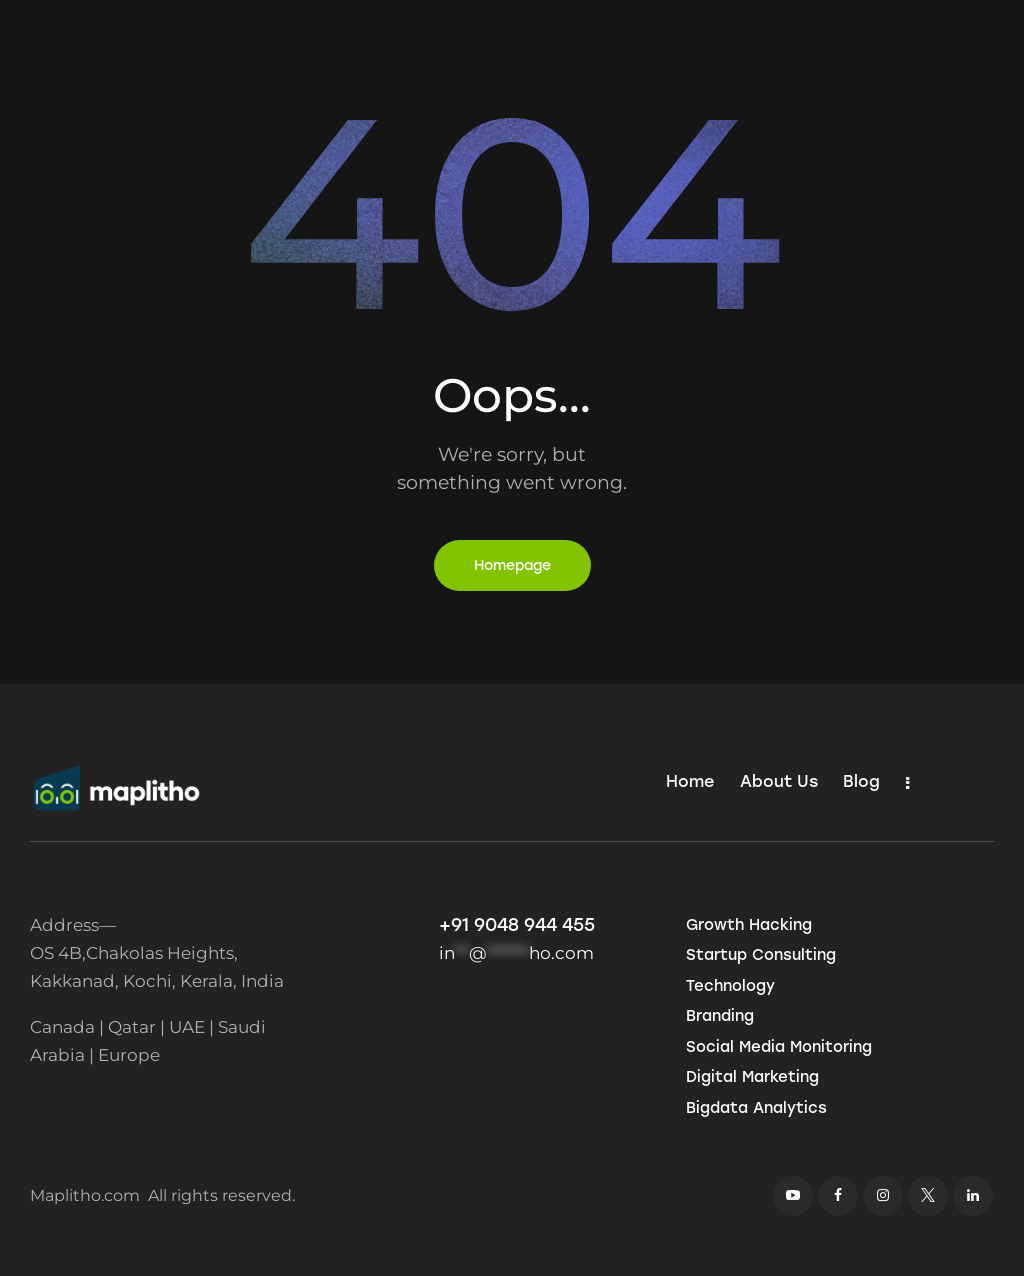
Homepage (512, 565)
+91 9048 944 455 (517, 925)
